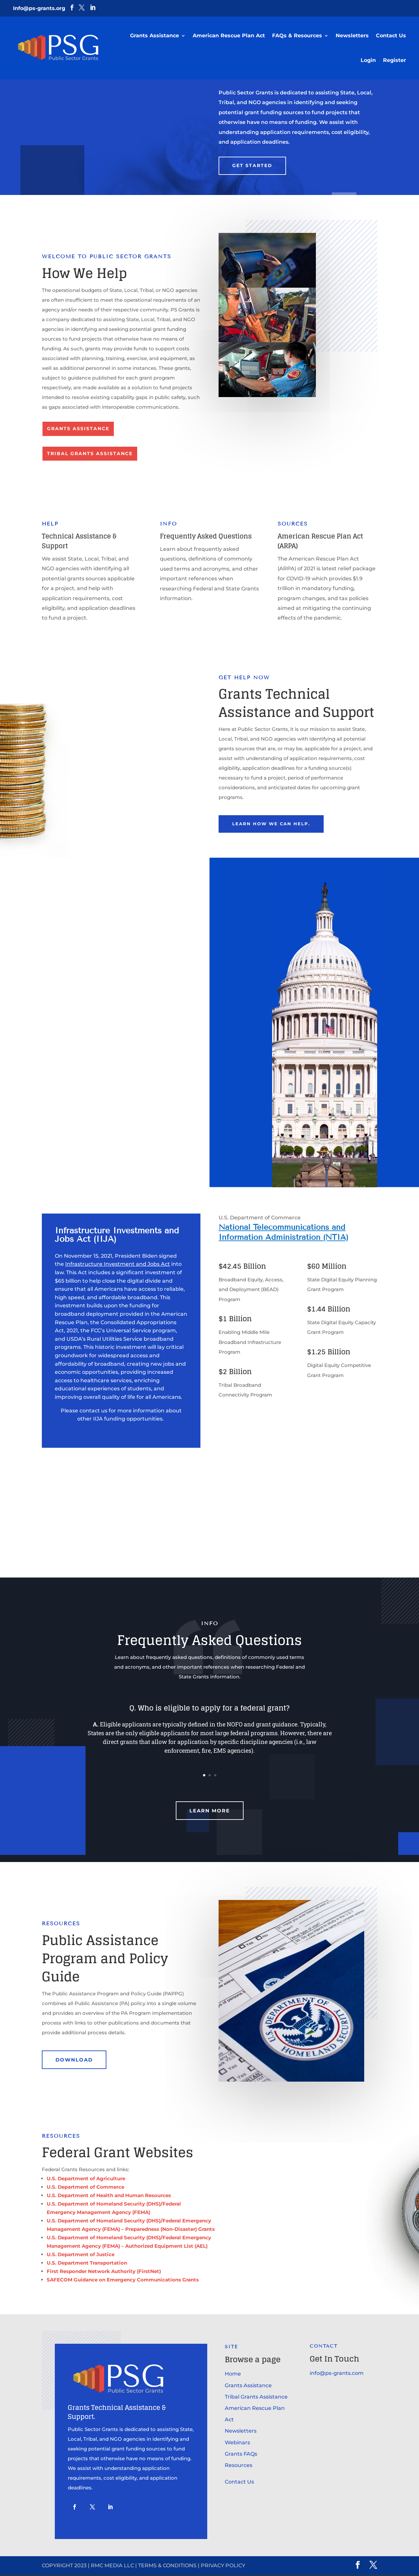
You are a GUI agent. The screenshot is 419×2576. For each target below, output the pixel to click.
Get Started (252, 165)
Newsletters (352, 35)
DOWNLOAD (74, 2061)
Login (368, 60)
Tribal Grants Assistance (90, 453)
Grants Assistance (154, 35)
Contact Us (391, 35)
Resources (238, 2466)
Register (394, 60)
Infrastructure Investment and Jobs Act (117, 1266)
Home (233, 2375)
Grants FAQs (241, 2455)
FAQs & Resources (297, 35)
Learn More (209, 1812)
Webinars (237, 2444)
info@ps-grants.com (337, 2374)
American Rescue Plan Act (229, 35)
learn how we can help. (274, 824)
